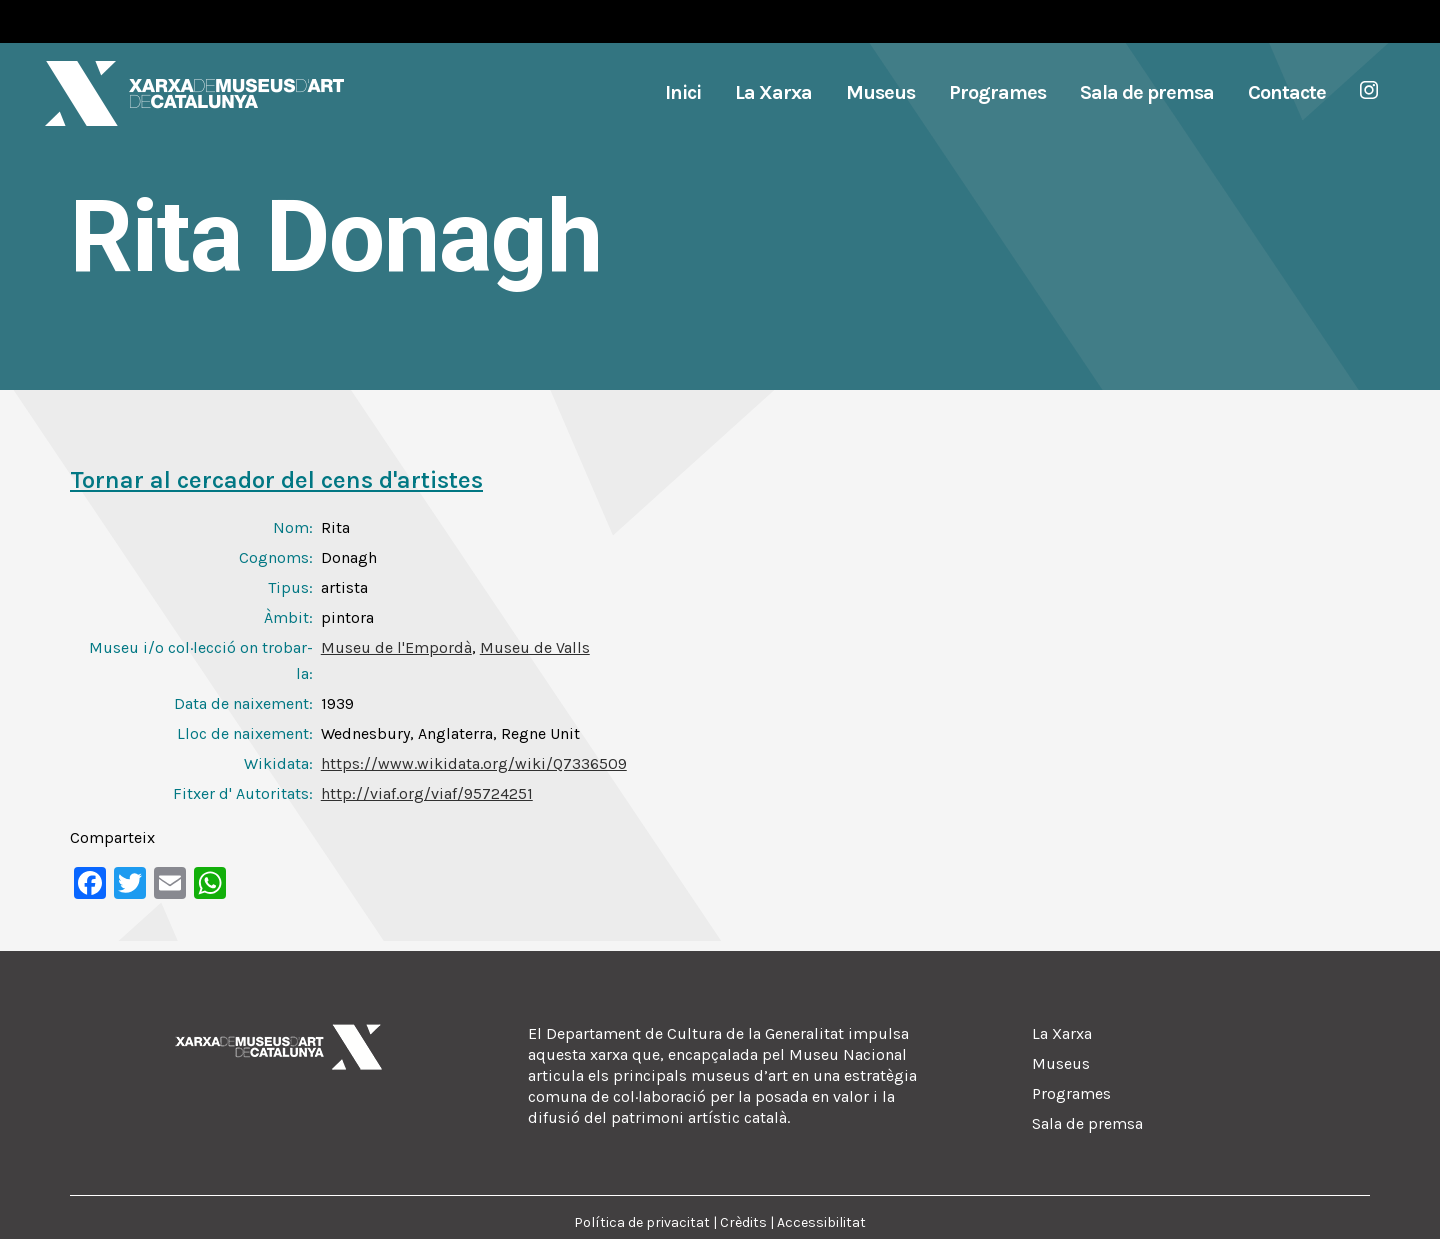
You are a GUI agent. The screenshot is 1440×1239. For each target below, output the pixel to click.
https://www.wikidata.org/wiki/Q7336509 (474, 763)
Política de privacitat (642, 1222)
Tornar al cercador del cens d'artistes (276, 480)
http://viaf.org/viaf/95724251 (427, 793)
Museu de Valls (535, 647)
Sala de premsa (1087, 1123)
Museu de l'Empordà (396, 647)
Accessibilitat (821, 1222)
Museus (1061, 1063)
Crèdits (743, 1222)
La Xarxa (1062, 1033)
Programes (1071, 1093)
